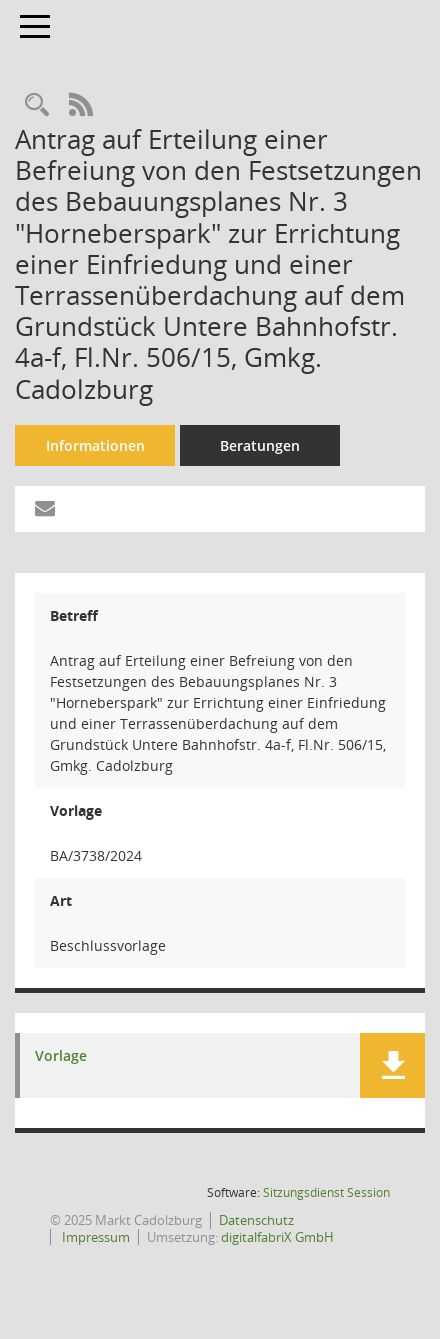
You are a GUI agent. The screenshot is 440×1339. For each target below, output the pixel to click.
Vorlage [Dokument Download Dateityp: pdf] (61, 1056)
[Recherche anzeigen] (37, 105)
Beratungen (260, 445)
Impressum (94, 1237)
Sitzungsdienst (326, 1192)
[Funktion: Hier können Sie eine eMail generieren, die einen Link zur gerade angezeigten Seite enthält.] (45, 509)
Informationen (95, 445)
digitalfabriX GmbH (277, 1237)
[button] (392, 1065)
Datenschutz (256, 1220)
